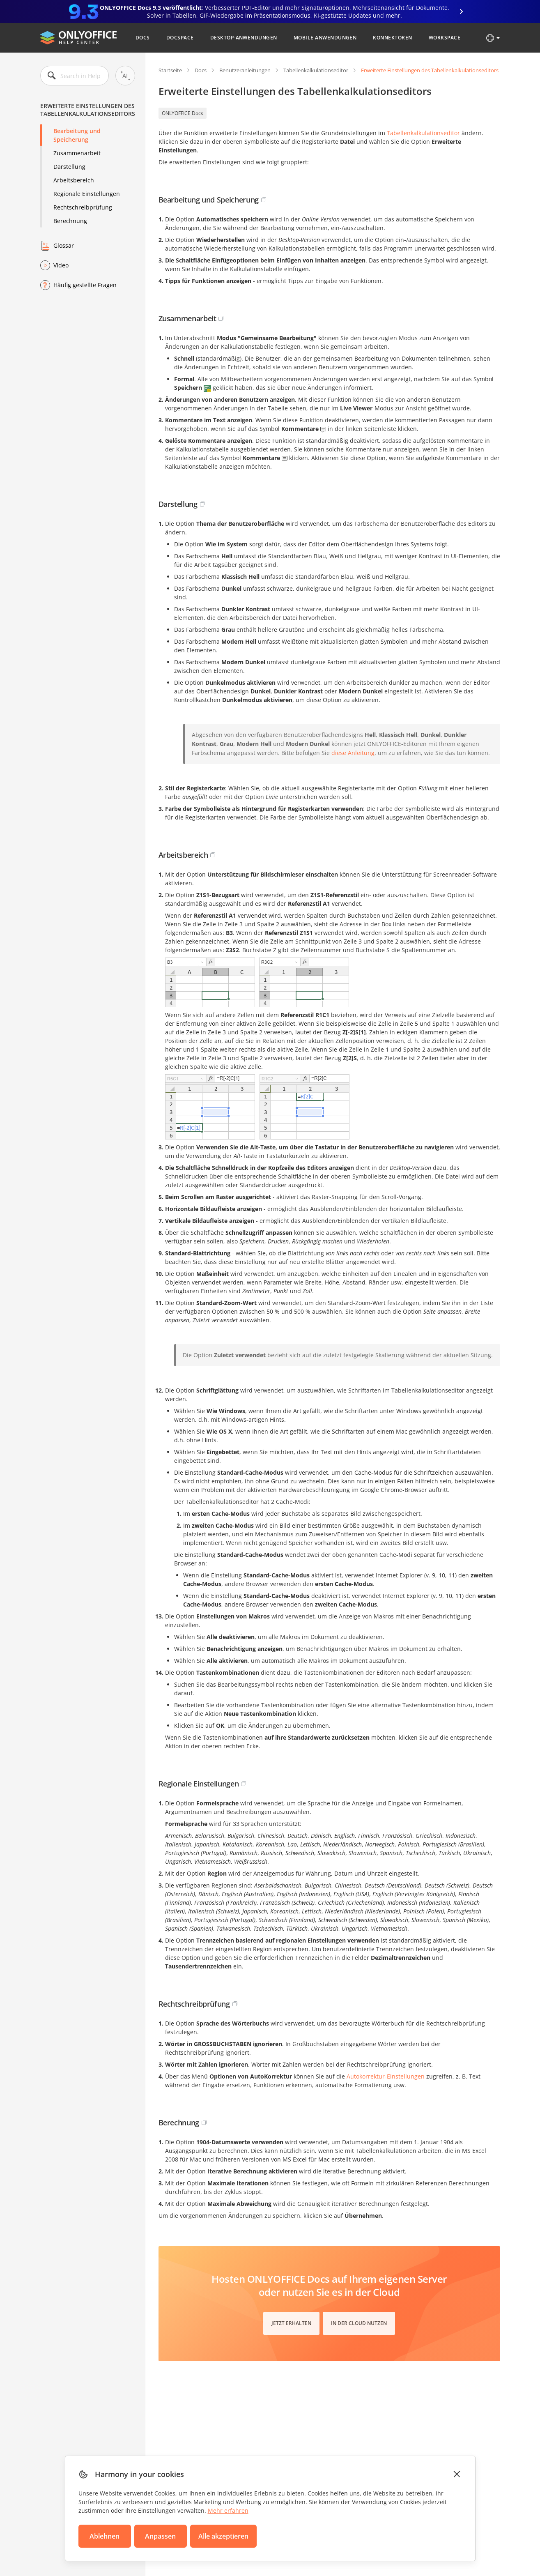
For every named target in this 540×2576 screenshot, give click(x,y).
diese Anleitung (353, 753)
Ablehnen (104, 2536)
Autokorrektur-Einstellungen (386, 2076)
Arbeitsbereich (73, 180)
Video (61, 265)
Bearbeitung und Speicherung (77, 135)
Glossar (63, 245)
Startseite (170, 70)
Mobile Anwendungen (325, 37)
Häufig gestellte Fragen (85, 285)
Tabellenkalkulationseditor (315, 70)
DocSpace (180, 37)
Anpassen (160, 2536)
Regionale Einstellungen (86, 194)
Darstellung (69, 166)
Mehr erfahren (228, 2510)
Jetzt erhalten (291, 2323)
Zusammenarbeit (77, 153)
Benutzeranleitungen (245, 70)
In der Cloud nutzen (359, 2323)
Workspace (444, 37)
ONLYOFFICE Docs (182, 113)
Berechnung (70, 221)
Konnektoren (392, 37)
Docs (143, 37)
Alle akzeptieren (223, 2536)
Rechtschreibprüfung (82, 207)
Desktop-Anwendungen (243, 37)
